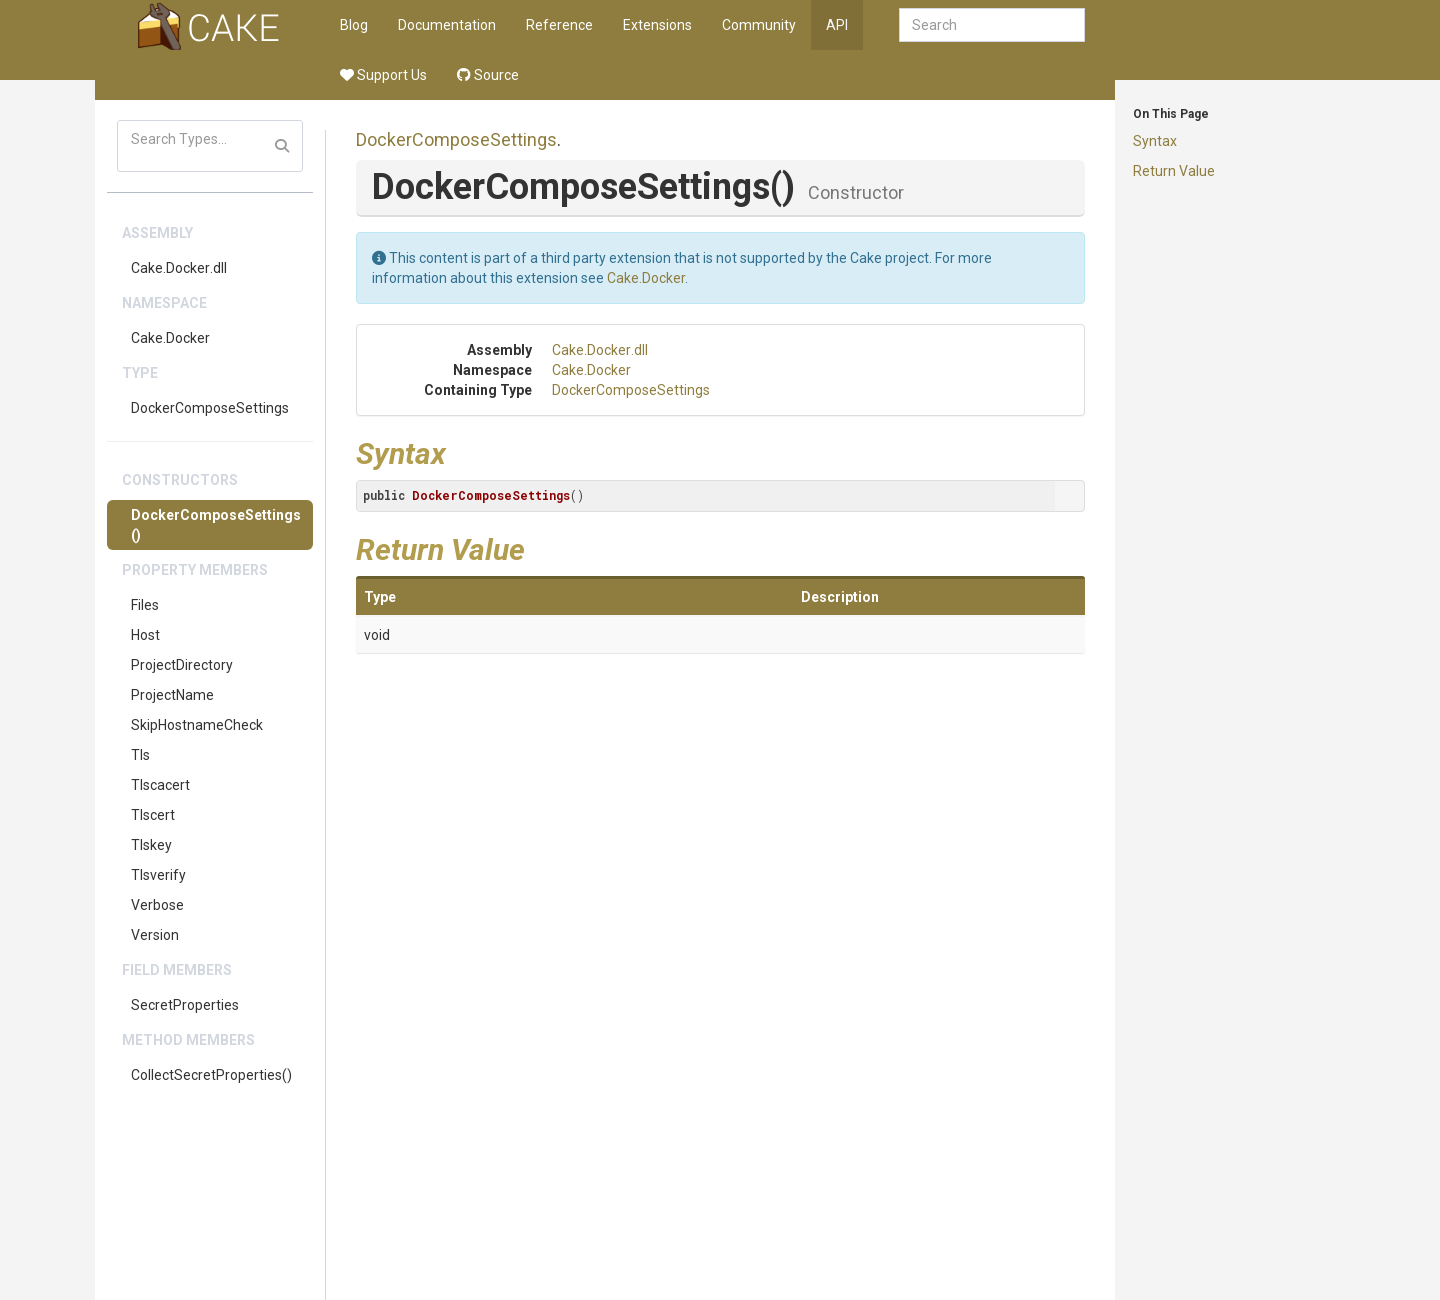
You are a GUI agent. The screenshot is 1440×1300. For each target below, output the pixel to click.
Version (155, 935)
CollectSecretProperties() (211, 1075)
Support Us (383, 75)
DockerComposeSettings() (216, 525)
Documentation (447, 25)
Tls (140, 755)
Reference (559, 25)
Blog (354, 25)
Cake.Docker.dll (179, 268)
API (837, 25)
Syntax (1155, 141)
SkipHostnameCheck (197, 725)
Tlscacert (160, 785)
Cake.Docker (170, 338)
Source (488, 75)
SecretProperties (185, 1005)
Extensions (657, 25)
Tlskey (151, 845)
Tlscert (153, 815)
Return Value (1174, 171)
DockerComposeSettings (210, 408)
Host (145, 635)
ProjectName (172, 695)
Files (145, 605)
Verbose (157, 905)
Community (759, 25)
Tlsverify (158, 875)
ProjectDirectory (182, 665)
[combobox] (992, 25)
